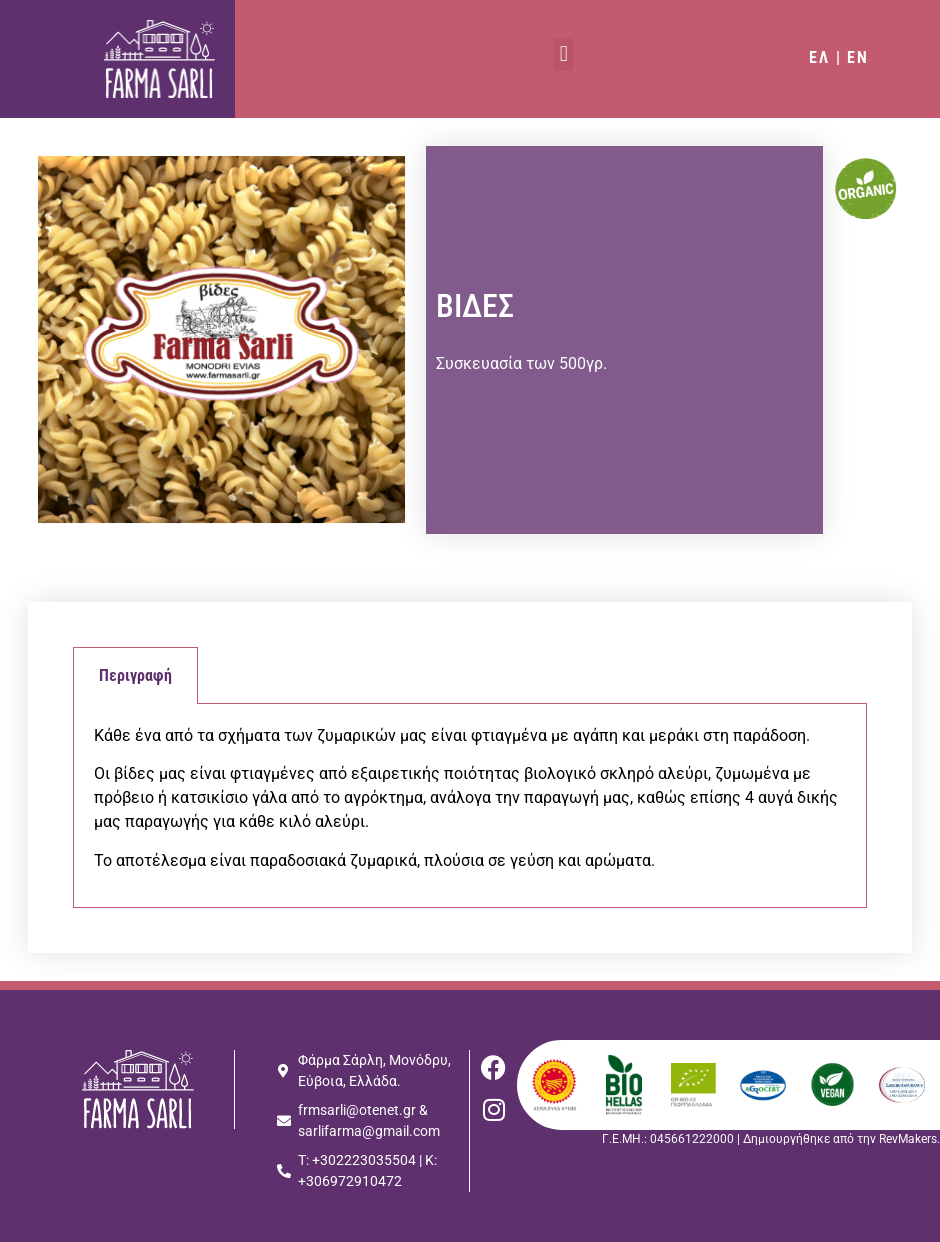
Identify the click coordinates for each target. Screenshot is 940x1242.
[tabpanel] (470, 806)
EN (858, 57)
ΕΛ (819, 57)
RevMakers (908, 1139)
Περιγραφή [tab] (135, 675)
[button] (563, 54)
